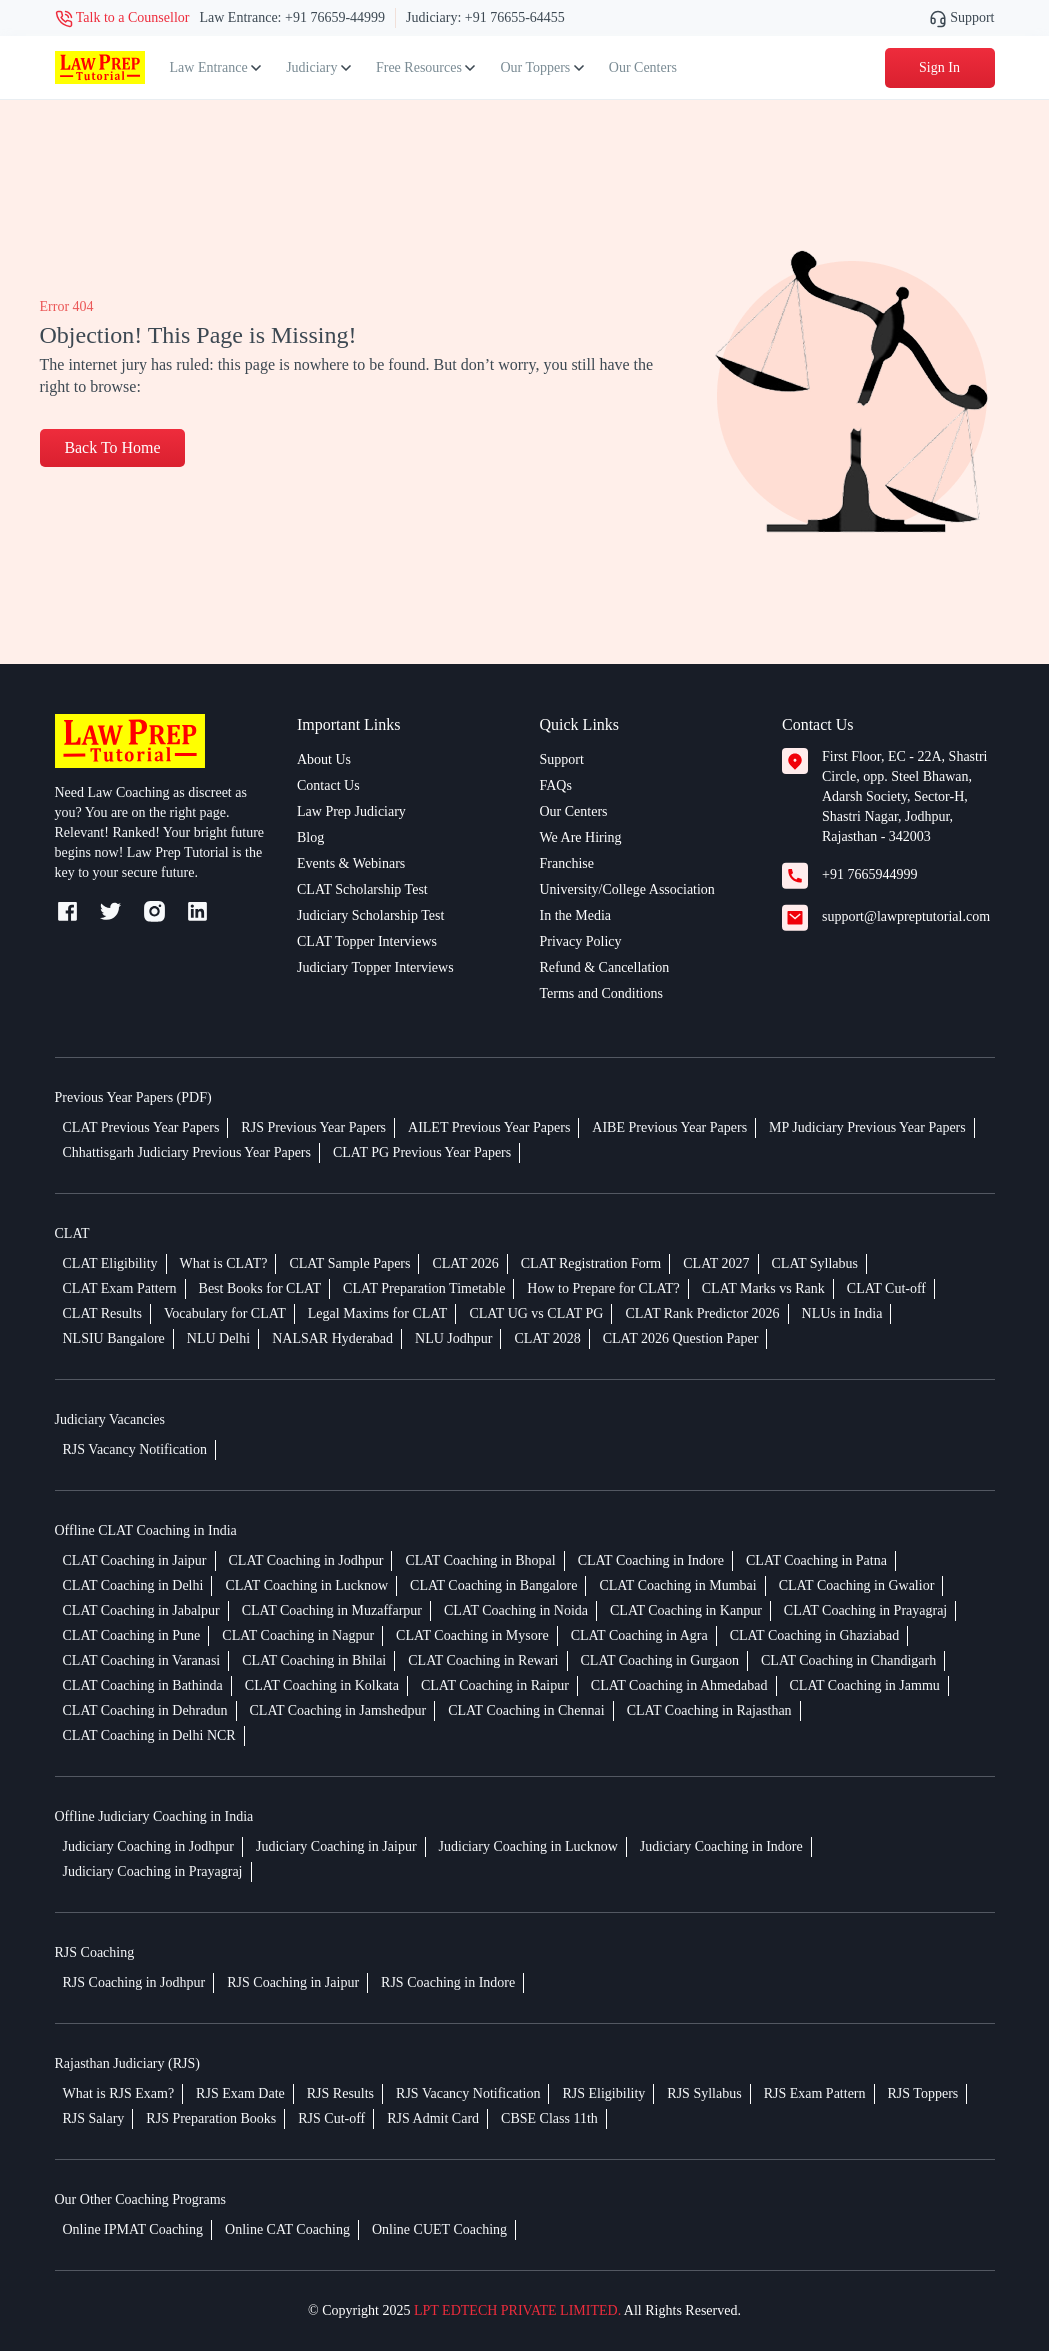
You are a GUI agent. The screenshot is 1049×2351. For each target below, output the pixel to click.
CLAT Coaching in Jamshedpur (338, 1710)
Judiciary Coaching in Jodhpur (148, 1846)
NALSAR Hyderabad (332, 1338)
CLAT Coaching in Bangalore (493, 1585)
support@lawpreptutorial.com (906, 916)
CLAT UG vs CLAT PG (536, 1313)
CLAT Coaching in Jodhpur (306, 1560)
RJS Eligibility (603, 2093)
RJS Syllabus (704, 2093)
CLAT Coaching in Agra (639, 1635)
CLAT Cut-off (886, 1288)
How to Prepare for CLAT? (603, 1288)
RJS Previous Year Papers (313, 1127)
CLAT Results (102, 1313)
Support (962, 17)
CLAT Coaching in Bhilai (314, 1660)
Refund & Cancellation (605, 967)
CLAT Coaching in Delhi (133, 1585)
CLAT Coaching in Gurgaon (660, 1660)
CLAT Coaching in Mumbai (677, 1585)
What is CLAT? (224, 1263)
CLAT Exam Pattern (120, 1288)
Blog (310, 837)
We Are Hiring (581, 837)
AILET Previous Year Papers (489, 1127)
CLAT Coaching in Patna (816, 1560)
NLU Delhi (218, 1338)
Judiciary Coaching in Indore (721, 1846)
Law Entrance (216, 67)
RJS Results (340, 2093)
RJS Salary (94, 2118)
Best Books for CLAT (260, 1288)
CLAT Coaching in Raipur (495, 1685)
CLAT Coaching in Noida (516, 1610)
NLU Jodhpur (453, 1338)
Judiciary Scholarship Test (370, 915)
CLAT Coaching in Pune (132, 1635)
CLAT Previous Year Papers (141, 1127)
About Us (324, 759)
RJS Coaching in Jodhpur (134, 1982)
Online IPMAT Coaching (133, 2229)
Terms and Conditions (601, 993)
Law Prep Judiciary (351, 811)
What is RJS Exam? (119, 2093)
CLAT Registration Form (591, 1263)
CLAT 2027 (716, 1263)
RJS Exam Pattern (815, 2093)
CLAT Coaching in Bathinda (143, 1685)
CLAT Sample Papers (349, 1263)
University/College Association (627, 889)
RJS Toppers (923, 2093)
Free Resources (425, 67)
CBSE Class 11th (549, 2118)
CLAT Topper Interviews (367, 941)
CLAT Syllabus (815, 1263)
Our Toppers (541, 67)
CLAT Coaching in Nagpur (298, 1635)
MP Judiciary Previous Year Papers (867, 1127)
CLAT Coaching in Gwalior (857, 1585)
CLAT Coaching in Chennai (526, 1710)
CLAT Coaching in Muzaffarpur (332, 1610)
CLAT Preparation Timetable (424, 1288)
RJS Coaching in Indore (448, 1982)
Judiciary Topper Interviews (375, 967)
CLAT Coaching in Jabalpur (141, 1610)
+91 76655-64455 (515, 17)
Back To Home (113, 447)
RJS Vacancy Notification (135, 1449)
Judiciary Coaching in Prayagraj (153, 1871)
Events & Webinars (351, 863)
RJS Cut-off (331, 2118)
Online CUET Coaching (439, 2229)
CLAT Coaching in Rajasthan (709, 1710)
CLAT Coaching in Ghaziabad (815, 1635)
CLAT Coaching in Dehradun (145, 1710)
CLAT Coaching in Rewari (483, 1660)
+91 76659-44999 (335, 17)
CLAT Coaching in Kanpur (686, 1610)
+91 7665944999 (869, 874)
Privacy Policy (581, 941)
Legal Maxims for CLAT (378, 1313)
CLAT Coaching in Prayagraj (865, 1610)
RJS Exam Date (240, 2093)
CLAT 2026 (465, 1263)
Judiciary (318, 67)
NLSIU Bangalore (114, 1338)
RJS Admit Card (433, 2118)
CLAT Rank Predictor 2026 (702, 1313)
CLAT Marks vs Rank (763, 1288)
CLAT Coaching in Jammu (865, 1685)
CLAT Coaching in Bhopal (480, 1560)
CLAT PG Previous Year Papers (422, 1152)
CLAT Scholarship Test (362, 889)
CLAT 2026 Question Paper (681, 1338)
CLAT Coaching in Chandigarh (848, 1660)
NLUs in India (842, 1313)
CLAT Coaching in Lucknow (306, 1585)
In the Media (576, 915)
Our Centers (643, 67)
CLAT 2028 (547, 1338)
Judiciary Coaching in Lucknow (528, 1846)
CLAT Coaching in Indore (651, 1560)
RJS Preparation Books (211, 2118)
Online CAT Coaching (287, 2229)
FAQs (556, 785)
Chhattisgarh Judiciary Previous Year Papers (187, 1152)
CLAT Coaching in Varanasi (142, 1660)
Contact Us (328, 785)
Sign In (939, 67)
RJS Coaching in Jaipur (293, 1982)
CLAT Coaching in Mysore (472, 1635)
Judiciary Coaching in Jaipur (336, 1846)
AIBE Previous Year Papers (669, 1127)
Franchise (567, 863)
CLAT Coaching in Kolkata (322, 1685)
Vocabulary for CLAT (225, 1313)
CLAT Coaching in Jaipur (135, 1560)
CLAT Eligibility (110, 1263)
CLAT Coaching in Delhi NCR (149, 1735)
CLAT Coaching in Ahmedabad (679, 1685)
